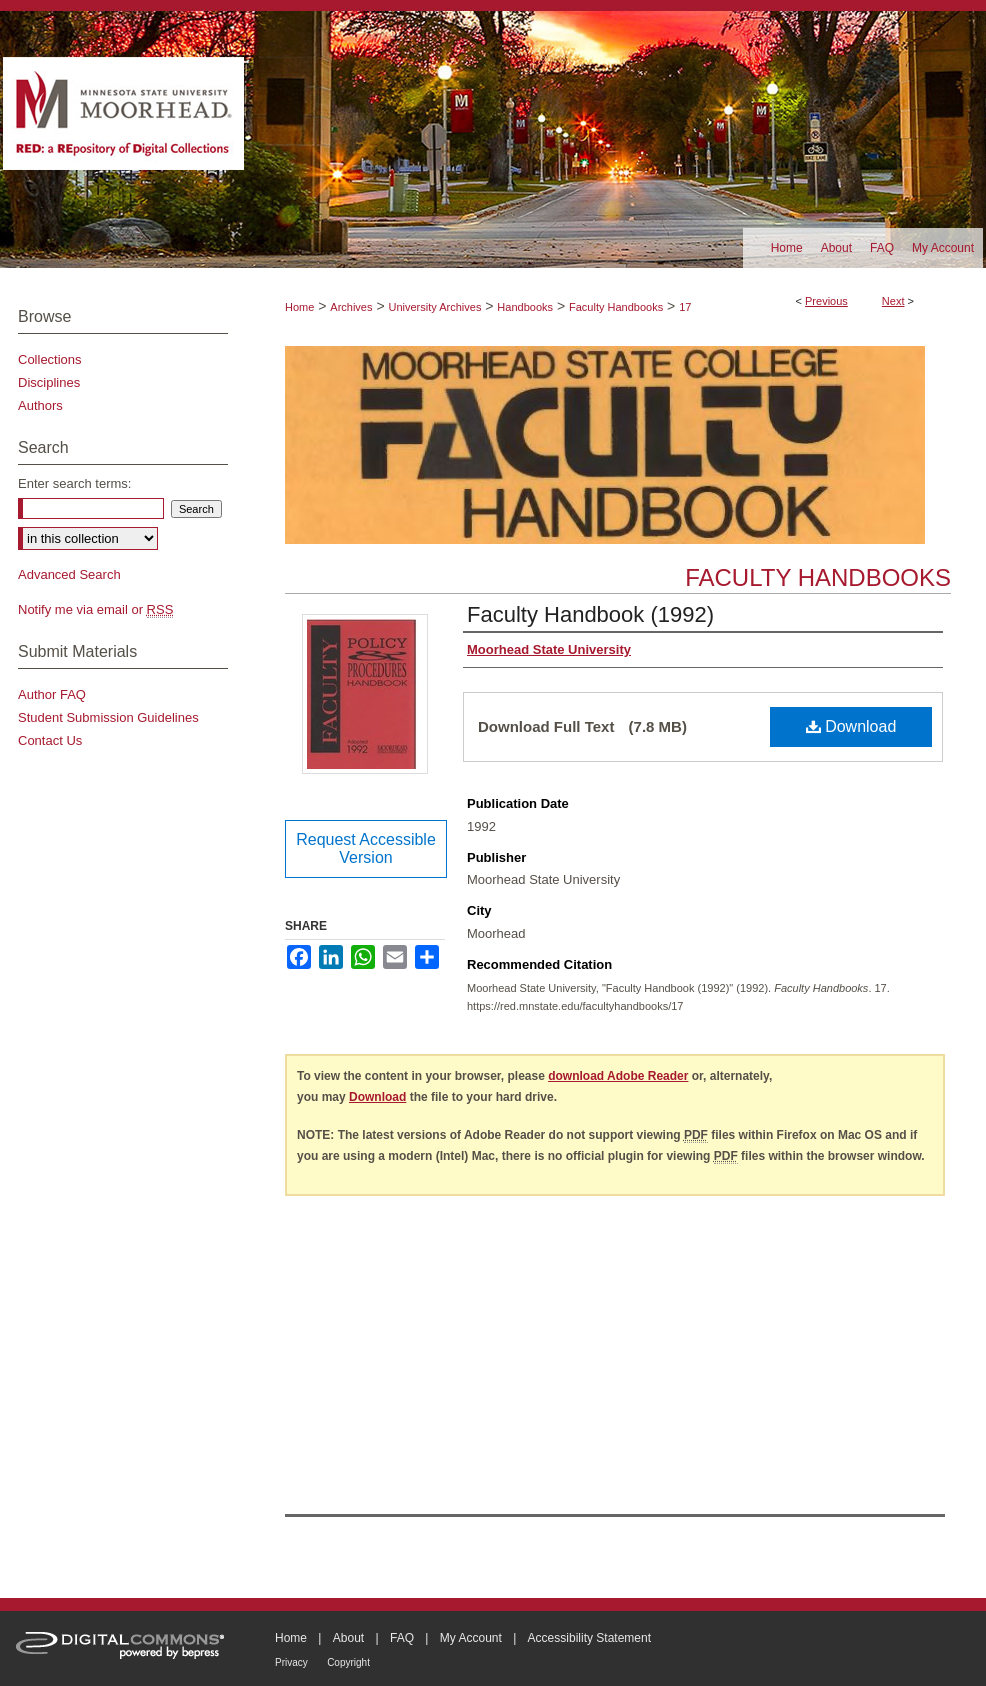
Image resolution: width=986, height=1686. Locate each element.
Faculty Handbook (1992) (590, 614)
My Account (471, 1638)
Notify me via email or (95, 609)
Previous (826, 301)
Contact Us (50, 740)
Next (893, 301)
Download (851, 726)
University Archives (434, 307)
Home (299, 307)
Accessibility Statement (589, 1638)
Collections (50, 359)
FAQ (402, 1638)
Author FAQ (52, 694)
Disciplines (49, 382)
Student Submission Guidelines (108, 717)
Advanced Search (69, 574)
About (348, 1638)
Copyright (348, 1662)
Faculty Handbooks (616, 307)
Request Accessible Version (366, 848)
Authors (40, 405)
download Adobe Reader (618, 1076)
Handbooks (525, 307)
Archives (351, 307)
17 (685, 307)
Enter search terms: (74, 483)
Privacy (291, 1662)
